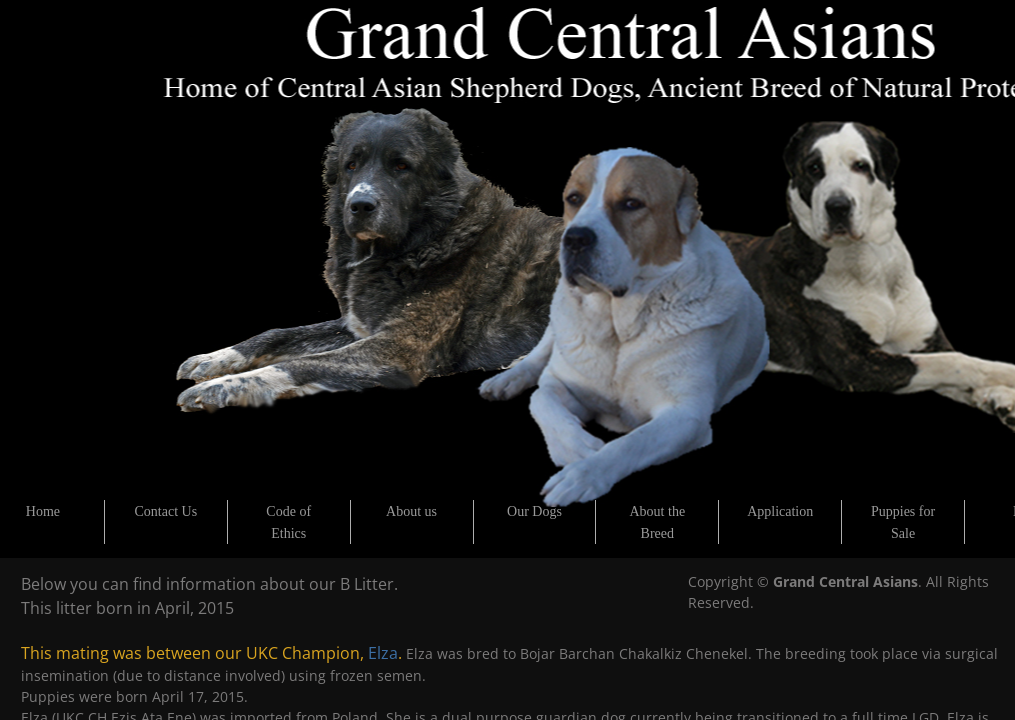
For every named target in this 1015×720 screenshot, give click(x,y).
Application (780, 511)
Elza (383, 653)
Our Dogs (534, 511)
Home (43, 511)
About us (411, 511)
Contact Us (166, 511)
